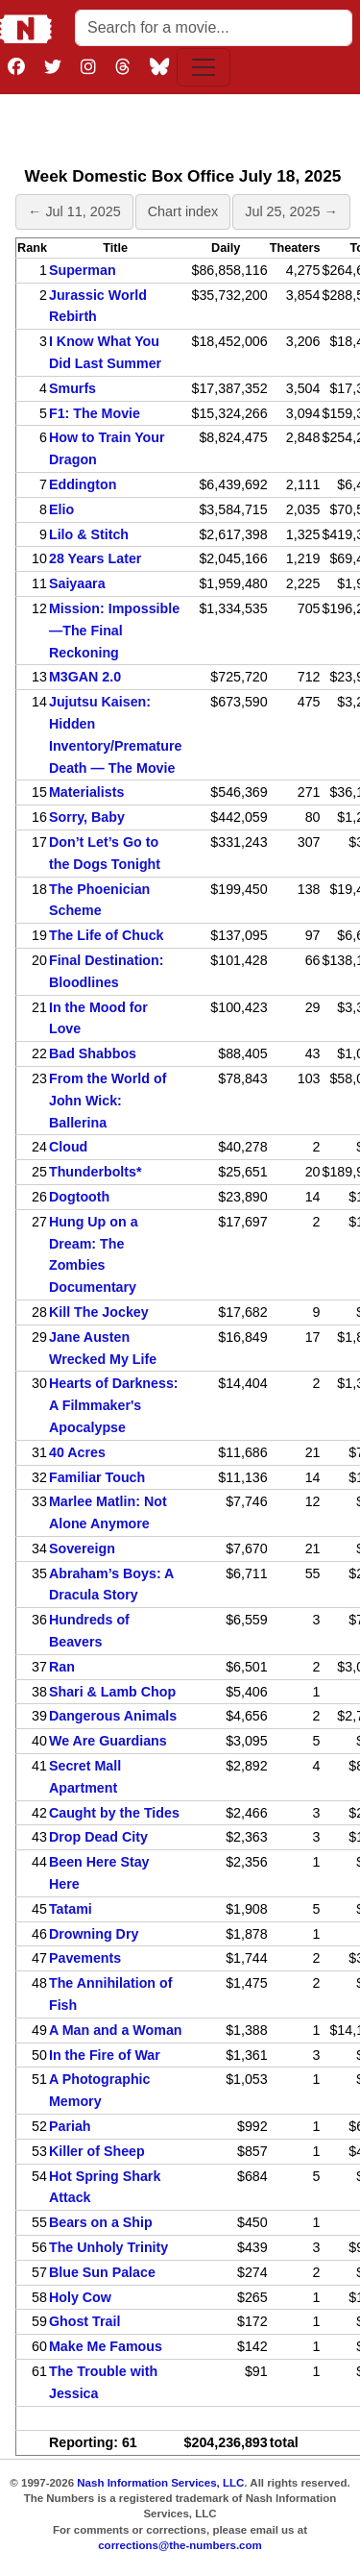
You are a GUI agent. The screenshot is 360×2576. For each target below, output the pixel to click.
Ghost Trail (84, 2321)
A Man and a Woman (115, 2030)
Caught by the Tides (114, 1813)
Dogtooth (79, 1196)
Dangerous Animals (113, 1715)
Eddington (82, 484)
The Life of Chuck (106, 935)
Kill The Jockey (99, 1312)
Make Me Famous (105, 2346)
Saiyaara (77, 583)
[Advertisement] (183, 126)
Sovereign (82, 1548)
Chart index (183, 211)
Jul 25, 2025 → (291, 211)
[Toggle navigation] (203, 67)
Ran (62, 1666)
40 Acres (77, 1452)
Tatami (70, 1909)
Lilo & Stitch (89, 534)
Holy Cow (80, 2297)
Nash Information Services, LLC (160, 2483)
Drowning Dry (93, 1934)
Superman (82, 270)
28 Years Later (95, 558)
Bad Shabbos (92, 1053)
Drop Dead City (98, 1837)
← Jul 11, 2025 (74, 211)
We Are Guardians (108, 1740)
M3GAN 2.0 (85, 676)
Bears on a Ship (101, 2222)
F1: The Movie (94, 413)
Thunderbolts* (95, 1171)
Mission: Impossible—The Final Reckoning (114, 630)
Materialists (86, 792)
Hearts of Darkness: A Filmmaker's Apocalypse (114, 1405)
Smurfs (72, 388)
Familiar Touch (97, 1477)
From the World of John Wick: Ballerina (107, 1100)
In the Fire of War (104, 2055)
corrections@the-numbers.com (180, 2545)
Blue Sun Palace (102, 2272)
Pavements (85, 1958)
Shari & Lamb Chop (112, 1691)
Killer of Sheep (97, 2151)
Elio (61, 509)
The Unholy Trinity (108, 2247)
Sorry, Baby (87, 817)
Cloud (68, 1146)
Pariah (70, 2126)
